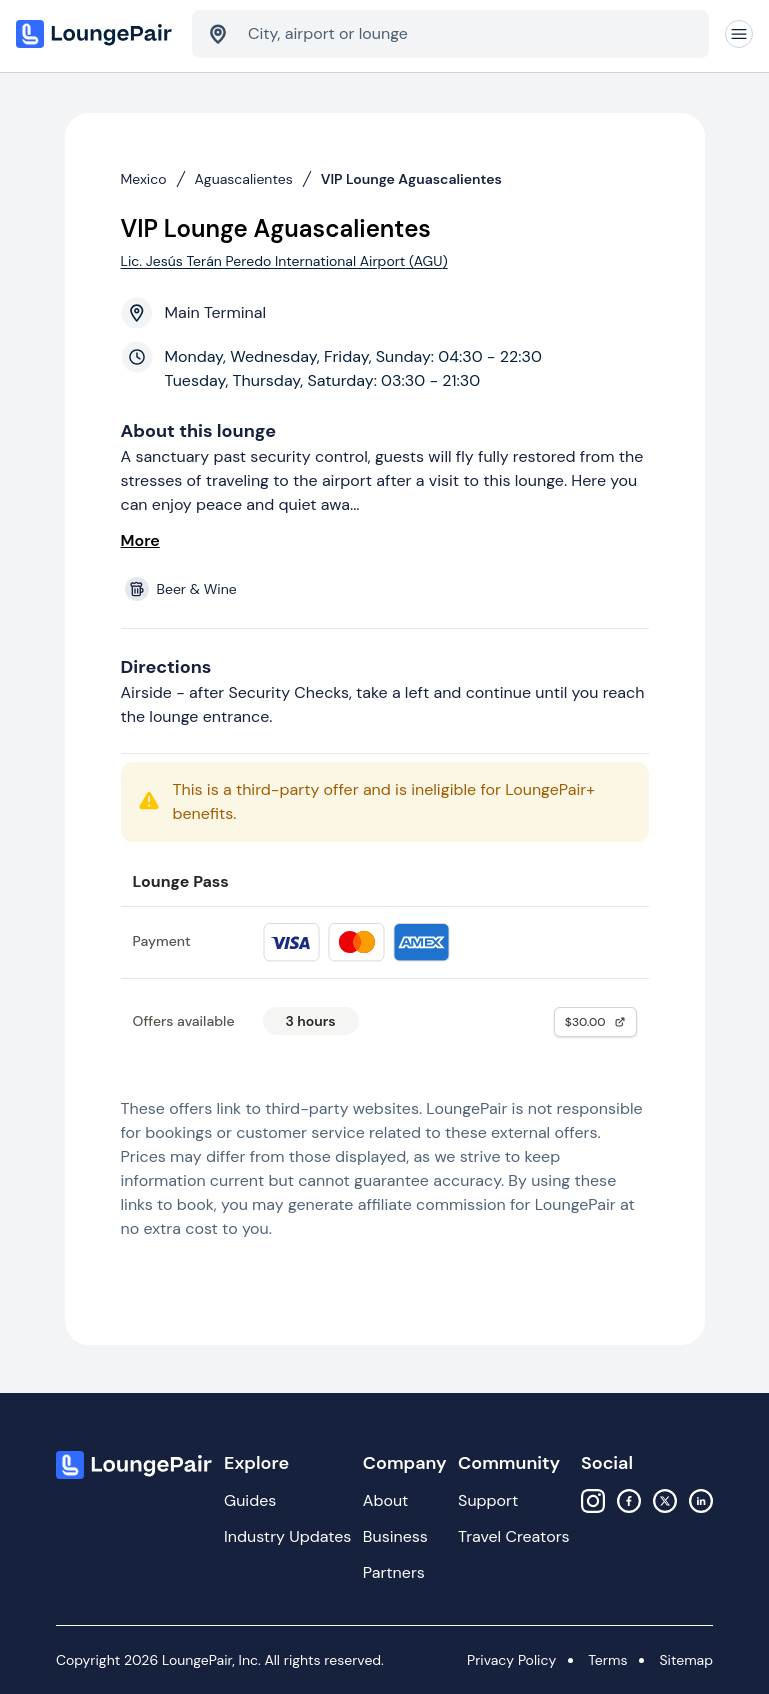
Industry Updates (287, 1536)
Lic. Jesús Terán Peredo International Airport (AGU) (284, 261)
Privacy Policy (511, 1660)
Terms (607, 1660)
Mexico (144, 179)
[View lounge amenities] (389, 589)
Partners (394, 1572)
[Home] (96, 34)
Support (488, 1500)
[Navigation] (739, 34)
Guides (250, 1500)
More (140, 540)
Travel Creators (513, 1536)
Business (395, 1536)
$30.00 (595, 1022)
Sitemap (686, 1660)
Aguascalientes (244, 179)
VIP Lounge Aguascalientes (411, 179)
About (386, 1500)
